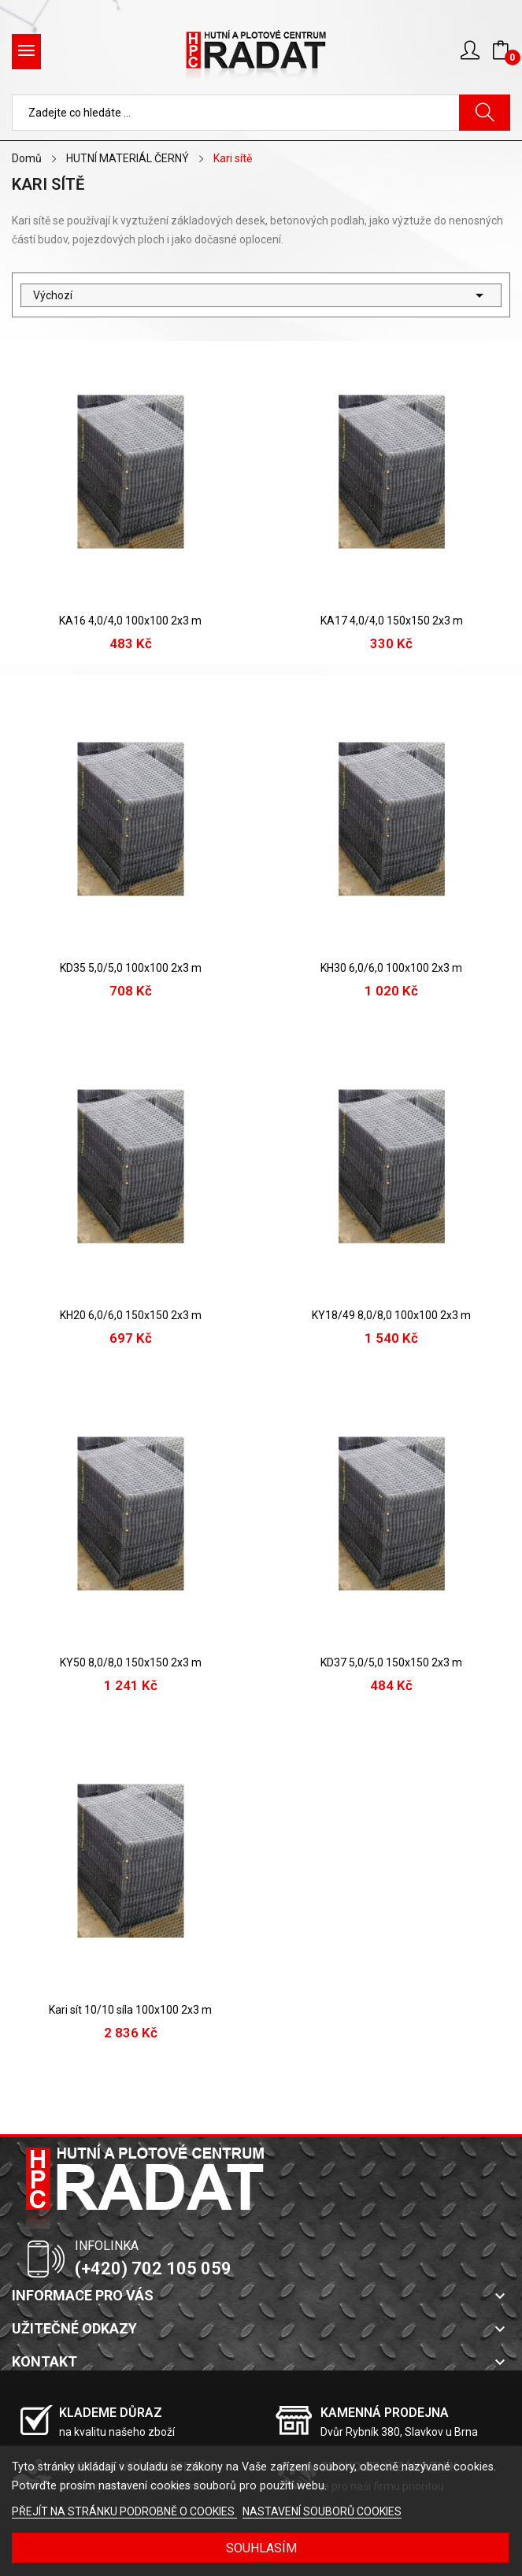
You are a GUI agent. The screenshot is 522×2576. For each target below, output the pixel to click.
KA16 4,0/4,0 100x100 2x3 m (130, 620)
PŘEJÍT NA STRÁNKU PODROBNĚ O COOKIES (124, 2511)
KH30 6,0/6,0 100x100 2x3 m (391, 968)
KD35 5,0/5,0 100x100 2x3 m (131, 968)
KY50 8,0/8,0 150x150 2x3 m (131, 1662)
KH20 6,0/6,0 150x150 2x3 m (131, 1315)
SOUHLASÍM (261, 2548)
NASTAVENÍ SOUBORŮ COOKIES (322, 2511)
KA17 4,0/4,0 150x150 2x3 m (391, 620)
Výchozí (261, 295)
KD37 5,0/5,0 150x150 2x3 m (391, 1662)
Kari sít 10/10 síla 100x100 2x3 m (130, 2009)
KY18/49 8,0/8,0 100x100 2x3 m (391, 1315)
